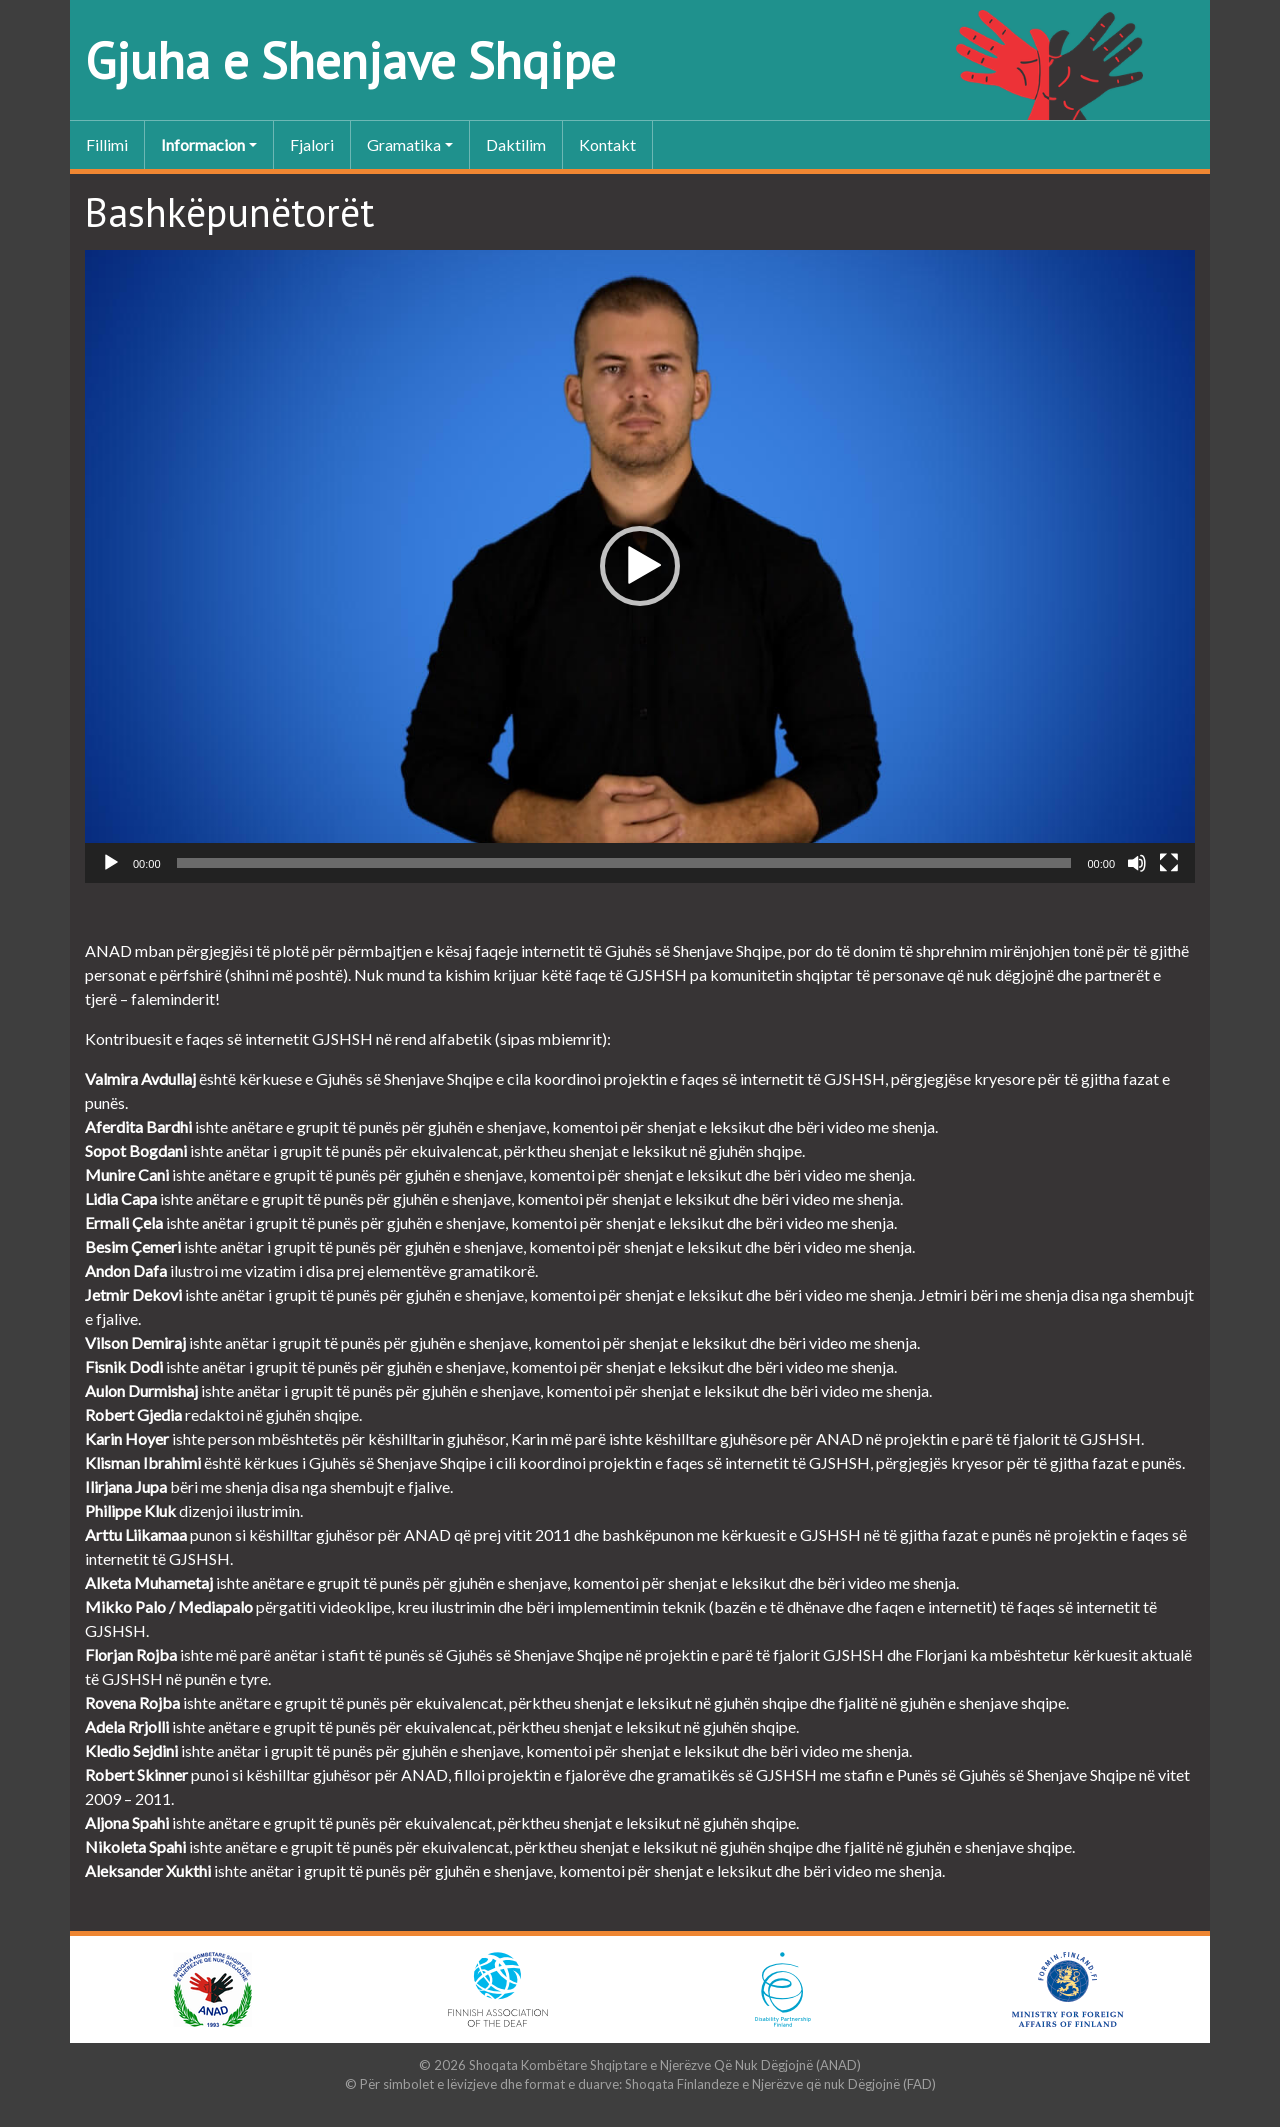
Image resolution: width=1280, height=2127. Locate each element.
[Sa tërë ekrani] (1169, 863)
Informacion (203, 144)
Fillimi (107, 144)
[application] (640, 566)
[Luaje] (111, 863)
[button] (640, 566)
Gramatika (404, 144)
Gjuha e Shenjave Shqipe (350, 60)
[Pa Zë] (1137, 863)
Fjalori (312, 144)
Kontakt (607, 144)
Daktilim (516, 144)
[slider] (624, 863)
